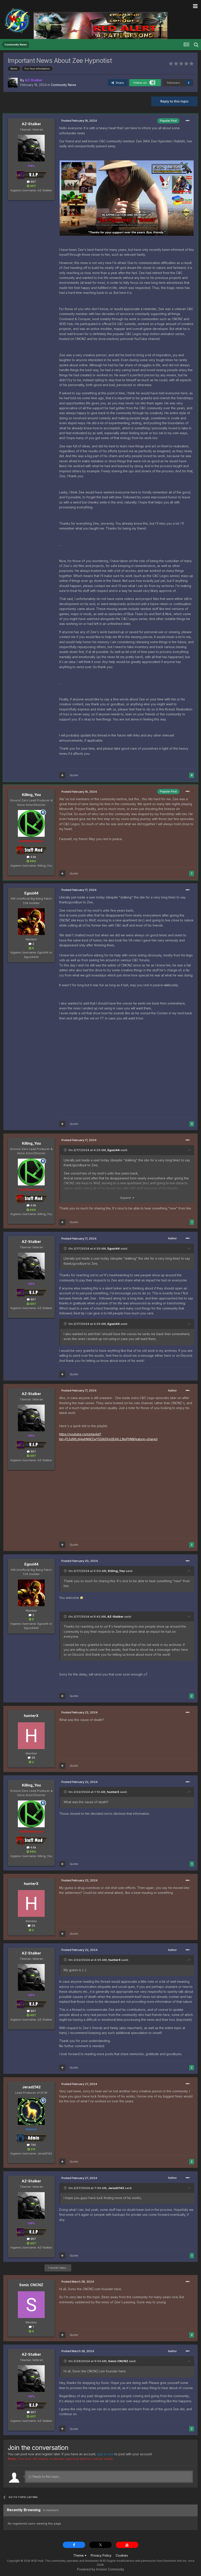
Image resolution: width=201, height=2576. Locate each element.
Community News (63, 85)
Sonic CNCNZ (31, 2285)
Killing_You (31, 794)
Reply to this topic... (45, 2476)
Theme (79, 2555)
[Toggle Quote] (66, 1150)
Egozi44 (31, 893)
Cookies (122, 2555)
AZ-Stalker (31, 124)
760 (31, 2144)
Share (117, 82)
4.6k (31, 857)
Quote (74, 775)
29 (31, 1757)
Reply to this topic (174, 101)
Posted (79, 120)
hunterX (31, 1715)
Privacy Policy (101, 2555)
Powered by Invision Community (100, 2569)
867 (31, 181)
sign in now (105, 2454)
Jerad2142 (31, 2087)
